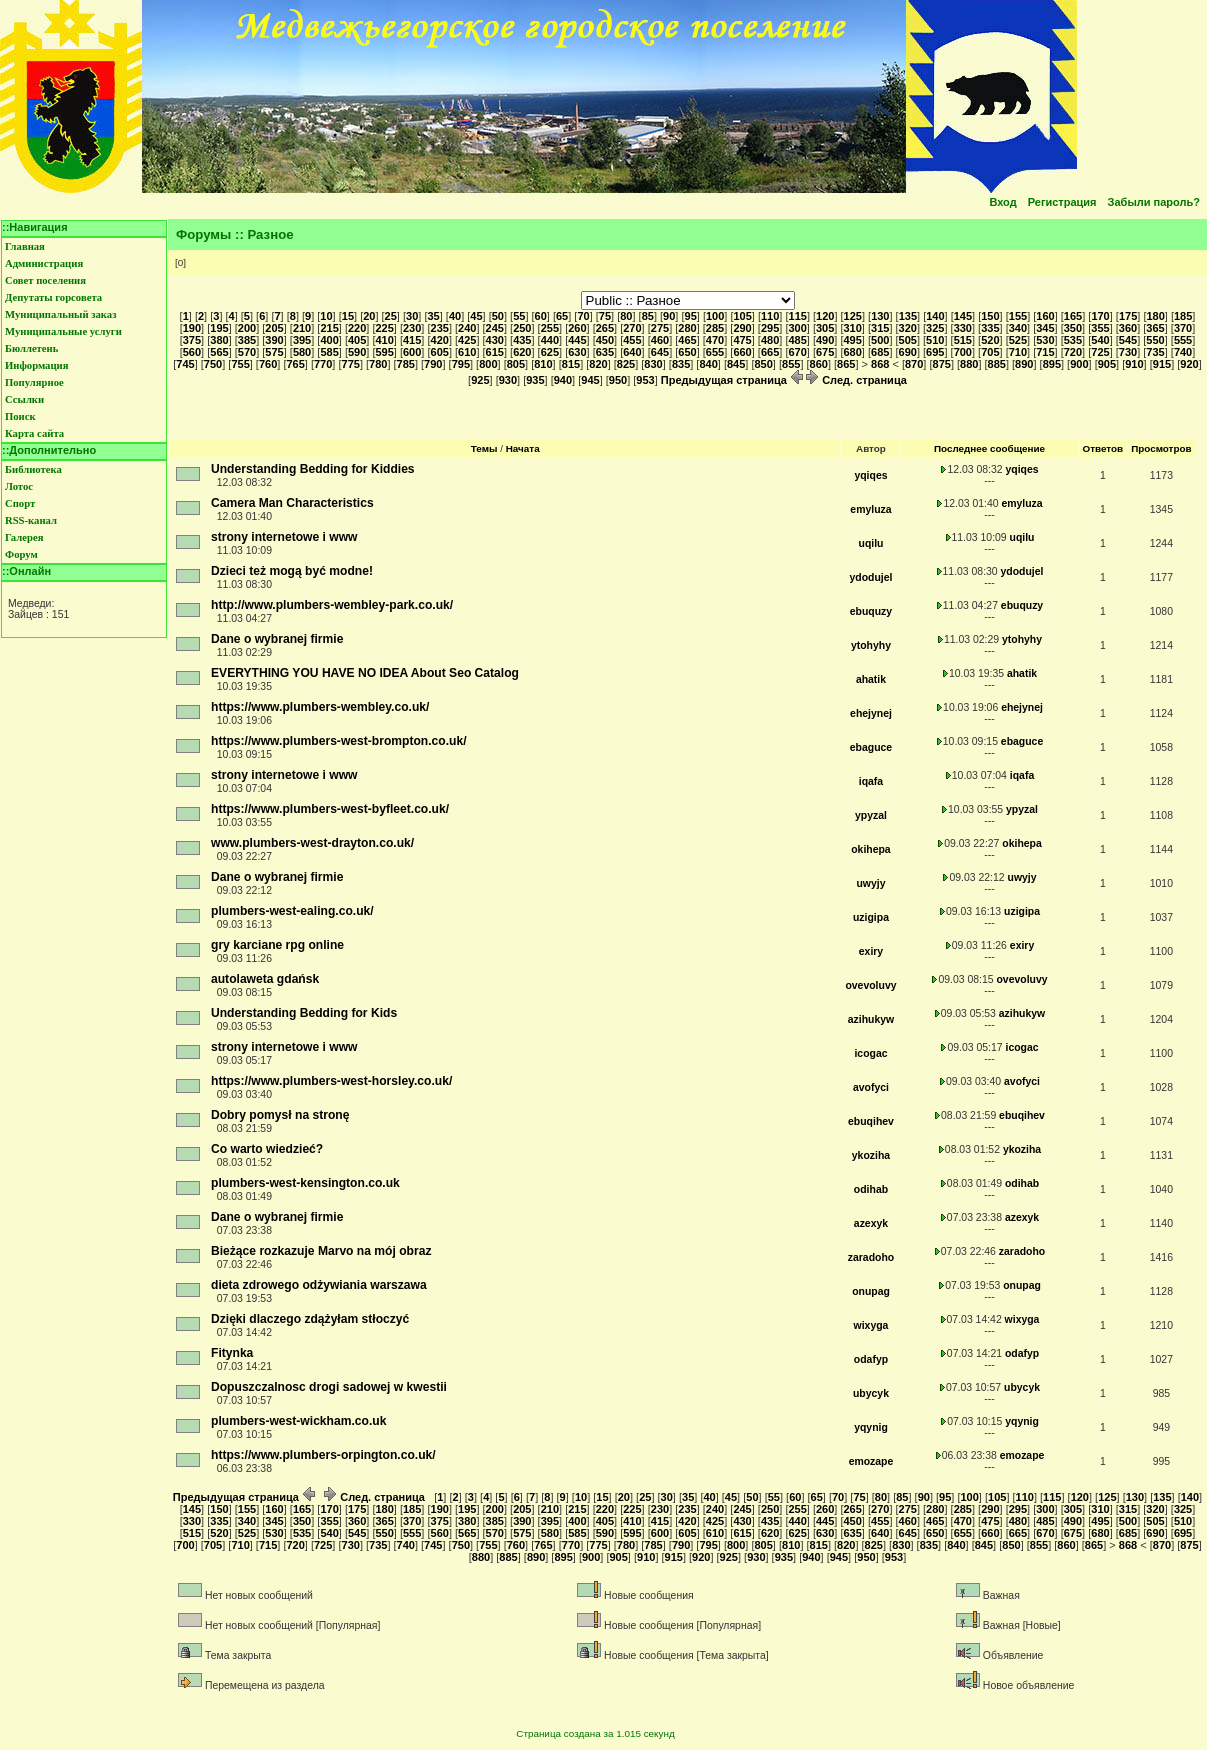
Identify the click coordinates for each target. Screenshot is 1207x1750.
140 (935, 316)
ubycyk (871, 1393)
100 (715, 316)
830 (653, 364)
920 (1189, 364)
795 (461, 364)
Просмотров (1161, 448)
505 (908, 340)
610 (467, 352)
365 (1155, 328)
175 (1128, 316)
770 (323, 364)
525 (1018, 340)
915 (1162, 364)
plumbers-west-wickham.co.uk (298, 1421)
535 (1073, 340)
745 (185, 364)
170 (1100, 316)
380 (219, 340)
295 (770, 328)
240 (467, 328)
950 (618, 380)
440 (550, 340)
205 (274, 328)
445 (577, 340)
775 (351, 364)
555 (1183, 340)
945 (590, 380)
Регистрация (1062, 202)
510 (935, 340)
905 (1107, 364)
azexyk (871, 1223)
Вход (1002, 202)
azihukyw (871, 1019)
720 (1073, 352)
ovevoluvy (870, 985)
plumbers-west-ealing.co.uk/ (292, 911)
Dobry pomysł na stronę (280, 1115)
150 (990, 316)
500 (880, 340)
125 (853, 316)
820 (598, 364)
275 (660, 328)
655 (715, 352)
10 (326, 316)
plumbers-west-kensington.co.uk (305, 1183)
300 (797, 328)
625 (550, 352)
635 (605, 352)
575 (274, 352)
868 (880, 364)
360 (1128, 328)
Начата (523, 448)
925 (480, 380)
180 (1155, 316)
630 (577, 352)
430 (495, 340)
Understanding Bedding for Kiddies (313, 469)
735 (1155, 352)
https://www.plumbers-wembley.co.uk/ (320, 707)
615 (495, 352)
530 (1045, 340)
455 (632, 340)
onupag (871, 1291)
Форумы (203, 234)
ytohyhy (871, 645)
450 (605, 340)
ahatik (871, 679)
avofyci (871, 1087)
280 (687, 328)
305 (825, 328)
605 (440, 352)
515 (963, 340)
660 (742, 352)
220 (357, 328)
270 (632, 328)
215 (329, 328)
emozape (871, 1461)
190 (192, 328)
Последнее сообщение (989, 448)
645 (660, 352)
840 (708, 364)
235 (440, 328)
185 (1183, 316)
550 (1155, 340)
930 (508, 380)
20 (369, 316)
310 (853, 328)
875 (942, 364)
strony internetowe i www (284, 537)
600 (412, 352)
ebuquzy (871, 611)
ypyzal (871, 815)
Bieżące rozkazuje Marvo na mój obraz (321, 1251)
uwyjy (870, 883)
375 (192, 340)
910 (1134, 364)
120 (825, 316)
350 (1073, 328)
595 (384, 352)
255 (550, 328)
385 (247, 340)
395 (302, 340)
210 (302, 328)
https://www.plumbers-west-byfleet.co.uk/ (330, 809)
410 (384, 340)
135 (908, 316)
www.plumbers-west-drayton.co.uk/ (312, 843)
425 (467, 340)
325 (935, 328)
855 (791, 364)
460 (660, 340)
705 (990, 352)
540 (1100, 340)
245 (495, 328)
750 (213, 364)
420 (440, 340)
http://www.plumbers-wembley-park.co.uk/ (332, 605)
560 (192, 352)
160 (1045, 316)
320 (908, 328)
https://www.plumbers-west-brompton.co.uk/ (339, 741)
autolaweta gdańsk (265, 979)
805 (516, 364)
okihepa (870, 849)
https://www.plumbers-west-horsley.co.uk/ (331, 1081)
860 (819, 364)
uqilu (871, 543)
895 (1052, 364)
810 (543, 364)
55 (519, 316)
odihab (871, 1189)
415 (412, 340)
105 (742, 316)
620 (522, 352)
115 (798, 316)
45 (476, 316)
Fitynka (232, 1353)
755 (240, 364)
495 (853, 340)
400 (329, 340)
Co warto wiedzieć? (267, 1149)
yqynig (871, 1427)
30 (412, 316)
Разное (271, 234)
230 (412, 328)
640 (632, 352)
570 (247, 352)
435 (522, 340)
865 (846, 364)
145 (963, 316)
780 (378, 364)
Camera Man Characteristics (292, 503)
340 (1018, 328)
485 (797, 340)
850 (763, 364)
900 (1079, 364)
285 (715, 328)
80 (626, 316)
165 (1073, 316)
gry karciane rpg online (277, 945)
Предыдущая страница (732, 380)
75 (605, 316)
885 (997, 364)
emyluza (870, 509)
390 (274, 340)
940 (563, 380)
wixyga (871, 1325)
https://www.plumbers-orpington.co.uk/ (323, 1455)
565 (219, 352)
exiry (871, 951)
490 (825, 340)
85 (648, 316)
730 (1128, 352)
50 (498, 316)
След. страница (856, 380)
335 (990, 328)
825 (626, 364)
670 (797, 352)
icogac (870, 1053)
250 (522, 328)
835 (681, 364)
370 (1183, 328)
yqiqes (870, 475)
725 (1100, 352)
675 (825, 352)
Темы (484, 448)
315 (880, 328)
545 (1128, 340)
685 (880, 352)
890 (1024, 364)
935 (535, 380)
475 (742, 340)
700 (963, 352)
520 (990, 340)
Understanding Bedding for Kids (304, 1013)
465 (687, 340)
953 (645, 380)
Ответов (1103, 448)
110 (770, 316)
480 (770, 340)
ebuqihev (871, 1121)
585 (329, 352)
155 (1018, 316)
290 (742, 328)
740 (1183, 352)
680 (853, 352)
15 (348, 316)
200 (247, 328)
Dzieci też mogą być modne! (292, 571)
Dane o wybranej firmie (277, 639)
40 (455, 316)
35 (433, 316)
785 (406, 364)
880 (969, 364)
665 (770, 352)
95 (691, 316)
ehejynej (871, 713)
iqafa (871, 781)
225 (384, 328)
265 (605, 328)
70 (583, 316)
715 (1045, 352)
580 (302, 352)
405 (357, 340)
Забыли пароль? (1154, 202)
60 (541, 316)
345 (1045, 328)
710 (1018, 352)
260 (577, 328)
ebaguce (871, 747)
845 (736, 364)
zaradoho (871, 1257)
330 (963, 328)
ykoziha (871, 1155)
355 (1100, 328)
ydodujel (871, 577)
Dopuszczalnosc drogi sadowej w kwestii (329, 1387)
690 (908, 352)
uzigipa (871, 917)
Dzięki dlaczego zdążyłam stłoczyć (310, 1319)
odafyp (871, 1359)
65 (562, 316)
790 (433, 364)
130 (880, 316)
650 (687, 352)
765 (295, 364)
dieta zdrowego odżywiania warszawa (319, 1285)
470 (715, 340)
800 (488, 364)
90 (669, 316)
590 (357, 352)
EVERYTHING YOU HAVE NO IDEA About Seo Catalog (365, 673)
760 (268, 364)
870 (914, 364)
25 (391, 316)
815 (571, 364)
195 (219, 328)
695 (935, 352)
